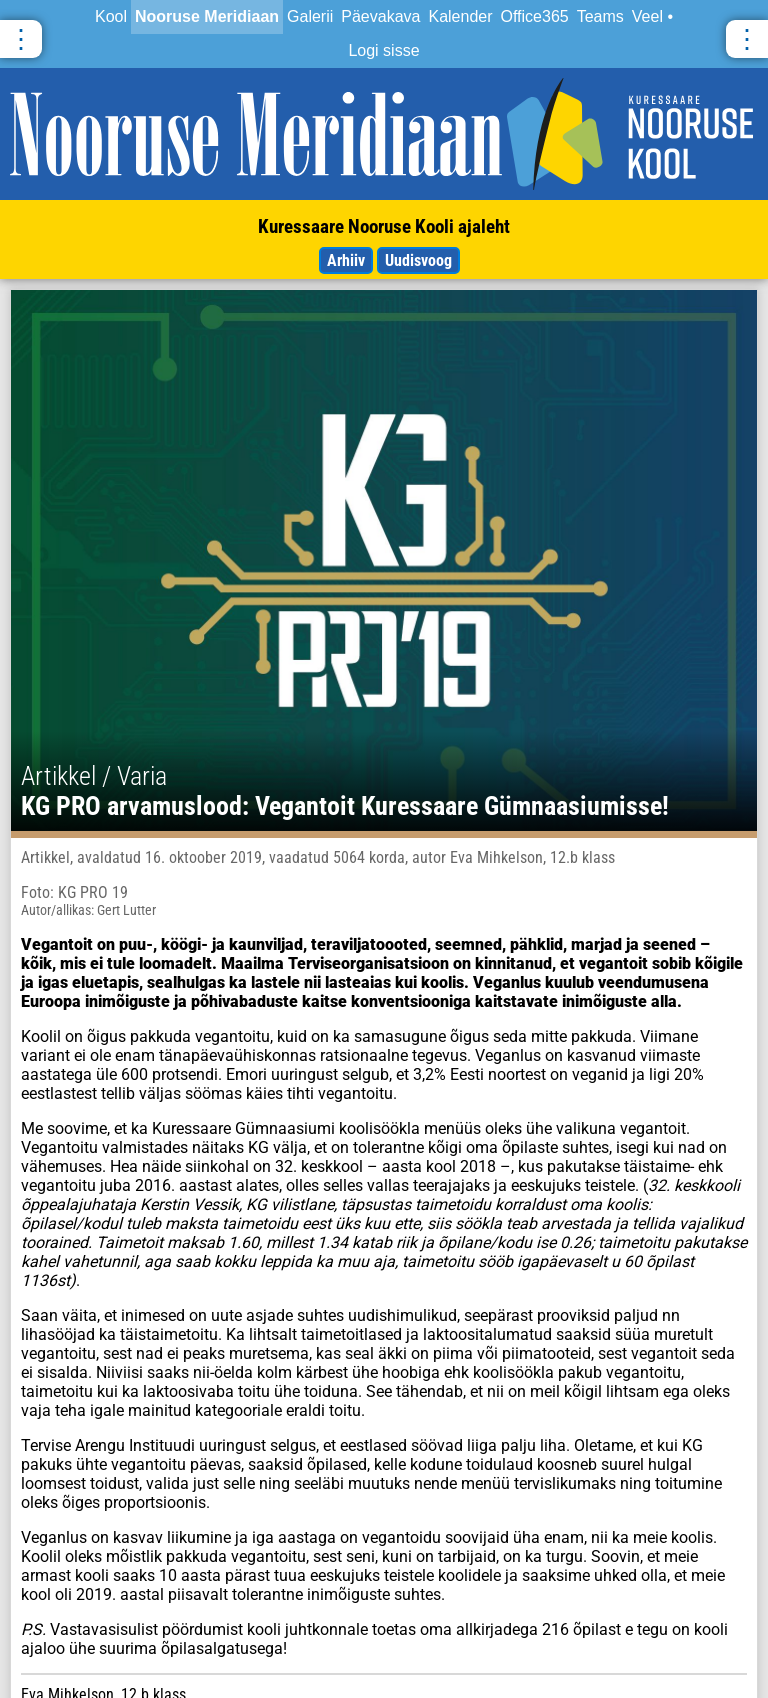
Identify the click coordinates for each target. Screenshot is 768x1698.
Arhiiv (346, 260)
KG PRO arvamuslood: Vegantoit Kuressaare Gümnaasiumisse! (345, 806)
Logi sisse (383, 50)
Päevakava (380, 16)
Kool (111, 16)
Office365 (535, 16)
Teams (600, 16)
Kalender (460, 16)
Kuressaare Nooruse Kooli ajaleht (384, 226)
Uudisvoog (418, 260)
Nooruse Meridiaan (207, 16)
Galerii (310, 16)
